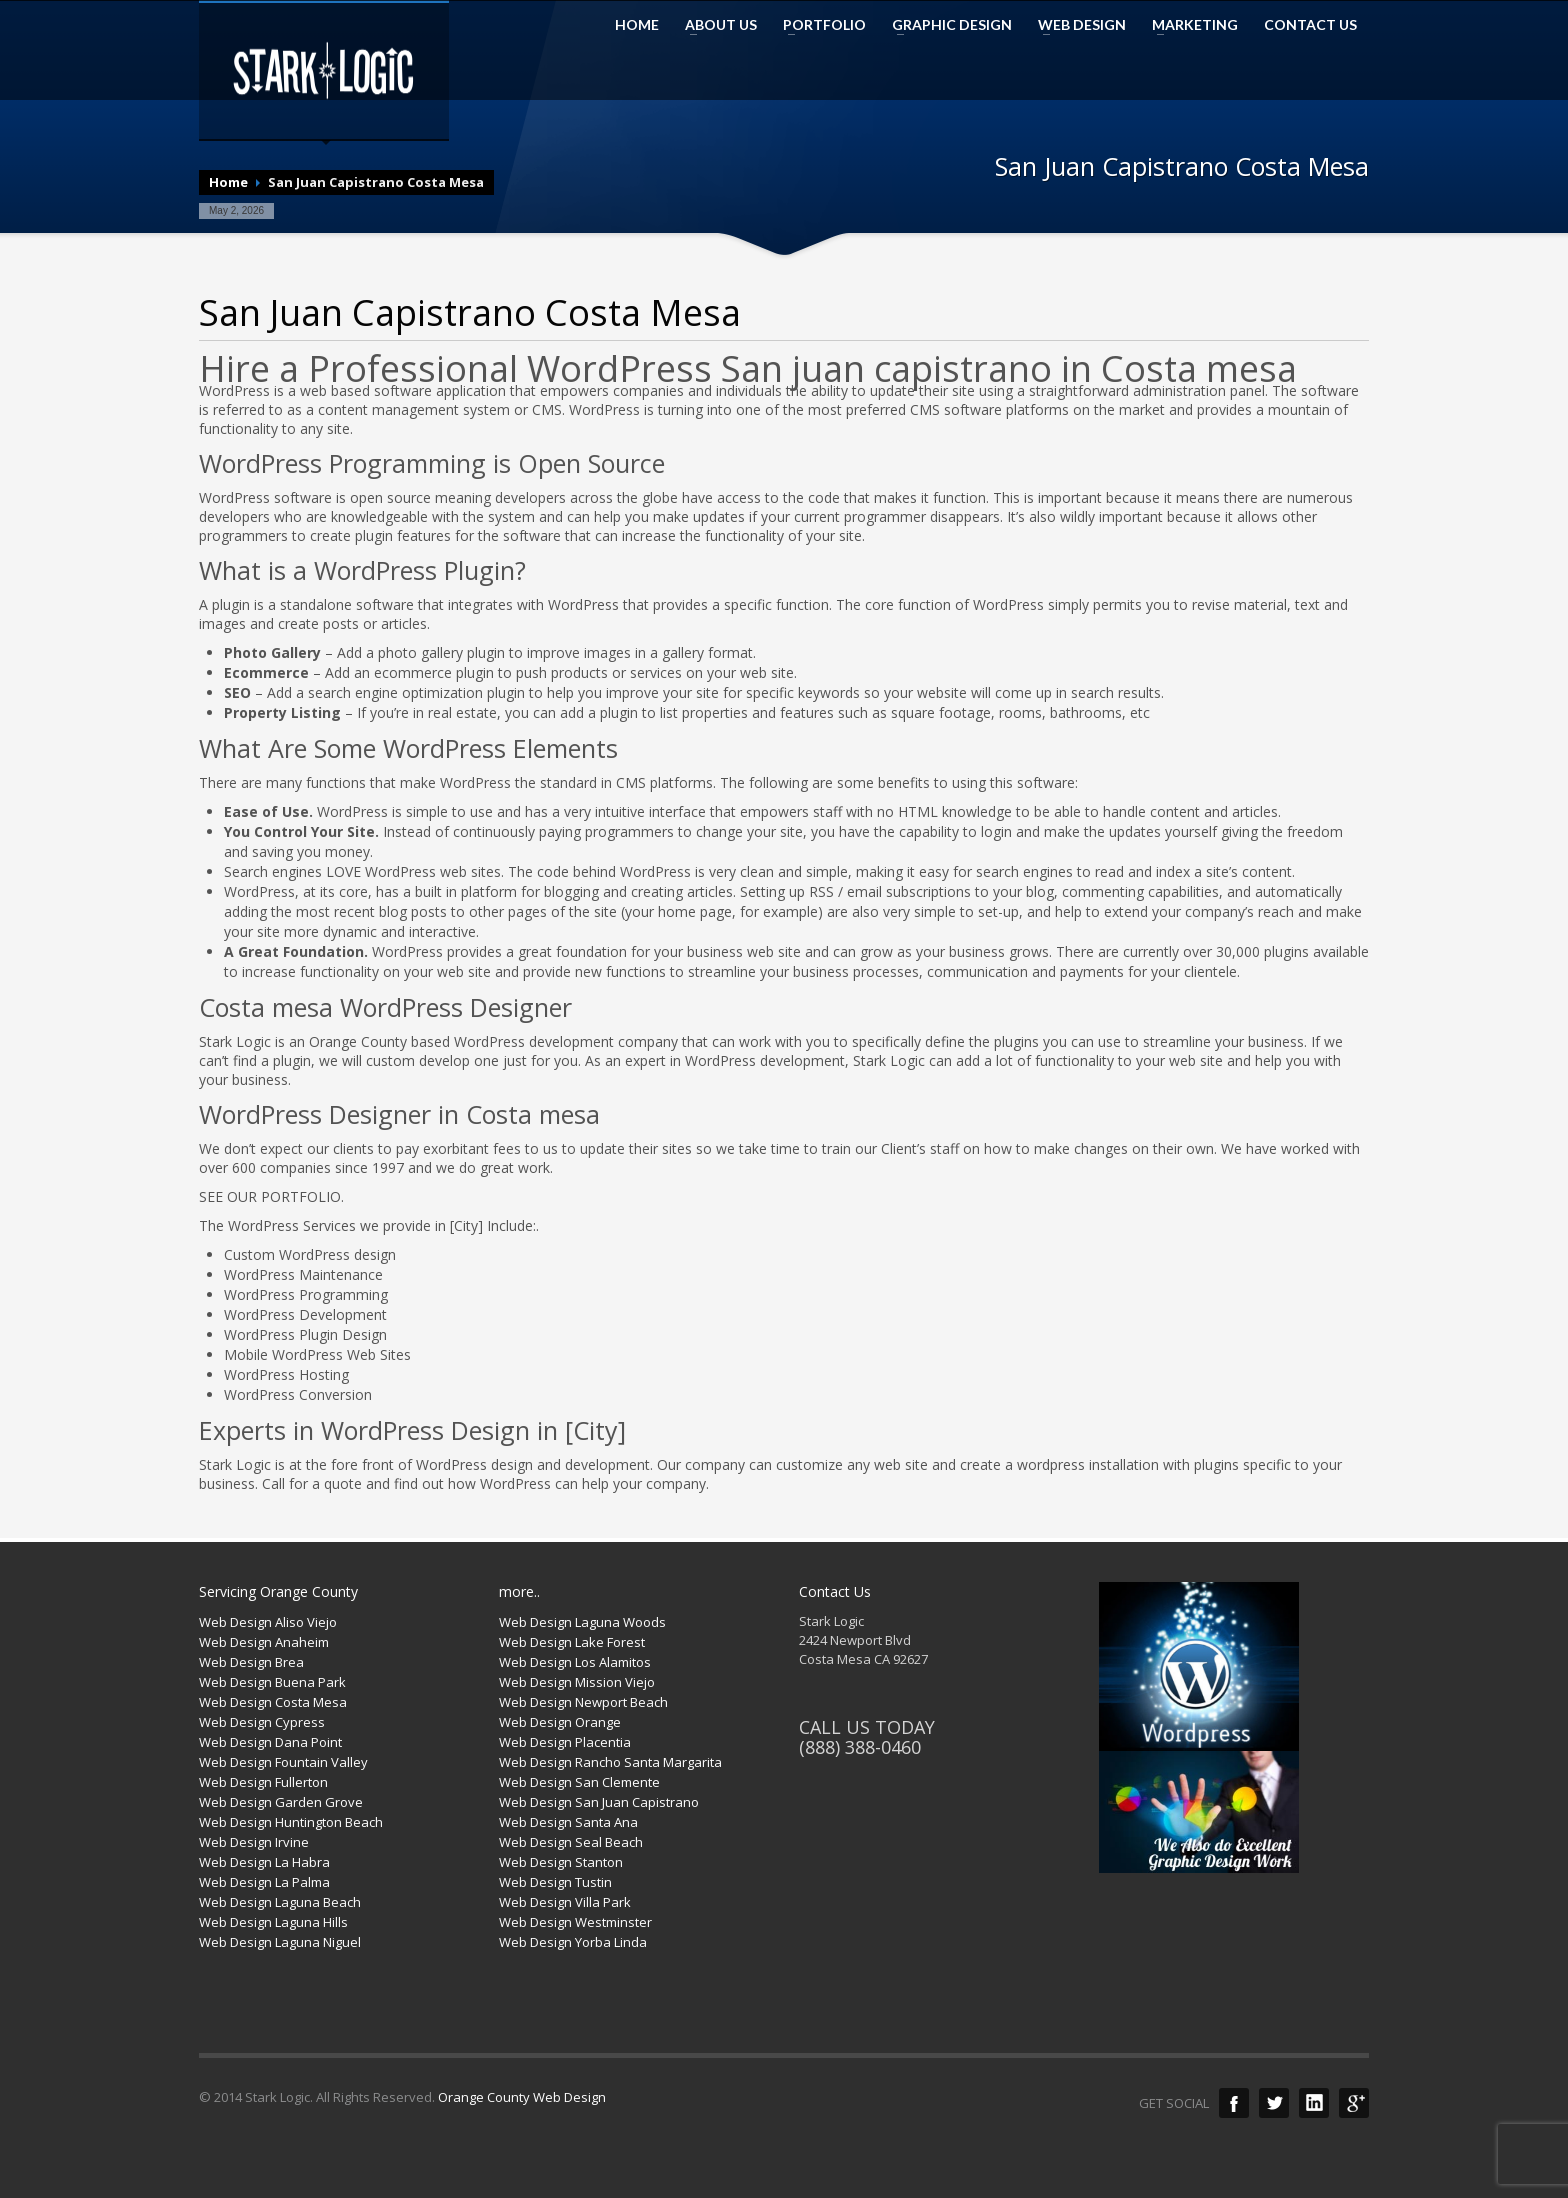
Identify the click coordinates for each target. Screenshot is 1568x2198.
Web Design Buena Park (272, 1682)
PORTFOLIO (818, 25)
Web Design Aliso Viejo (268, 1622)
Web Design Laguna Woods (582, 1622)
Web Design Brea (251, 1662)
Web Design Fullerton (263, 1782)
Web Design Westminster (575, 1922)
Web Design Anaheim (264, 1642)
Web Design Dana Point (270, 1742)
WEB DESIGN (1076, 25)
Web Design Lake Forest (572, 1642)
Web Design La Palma (264, 1882)
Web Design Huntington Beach (291, 1822)
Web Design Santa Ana (568, 1822)
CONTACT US (1310, 25)
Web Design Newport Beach (583, 1702)
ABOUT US (715, 25)
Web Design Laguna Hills (273, 1922)
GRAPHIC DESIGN (946, 25)
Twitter (1274, 2103)
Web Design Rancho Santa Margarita (610, 1762)
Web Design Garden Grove (281, 1802)
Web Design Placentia (565, 1742)
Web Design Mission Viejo (577, 1682)
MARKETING (1189, 25)
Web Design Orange (560, 1722)
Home (228, 182)
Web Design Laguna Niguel (280, 1942)
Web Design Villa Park (565, 1902)
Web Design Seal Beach (571, 1842)
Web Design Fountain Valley (283, 1762)
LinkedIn (1314, 2103)
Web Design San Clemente (579, 1782)
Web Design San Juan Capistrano (599, 1802)
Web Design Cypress (262, 1722)
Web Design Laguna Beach (280, 1902)
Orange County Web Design (522, 2097)
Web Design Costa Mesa (273, 1702)
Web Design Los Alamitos (575, 1662)
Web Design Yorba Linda (573, 1942)
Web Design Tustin (555, 1882)
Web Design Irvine (254, 1842)
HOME (637, 25)
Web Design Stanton (561, 1862)
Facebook (1234, 2103)
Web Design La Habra (264, 1862)
